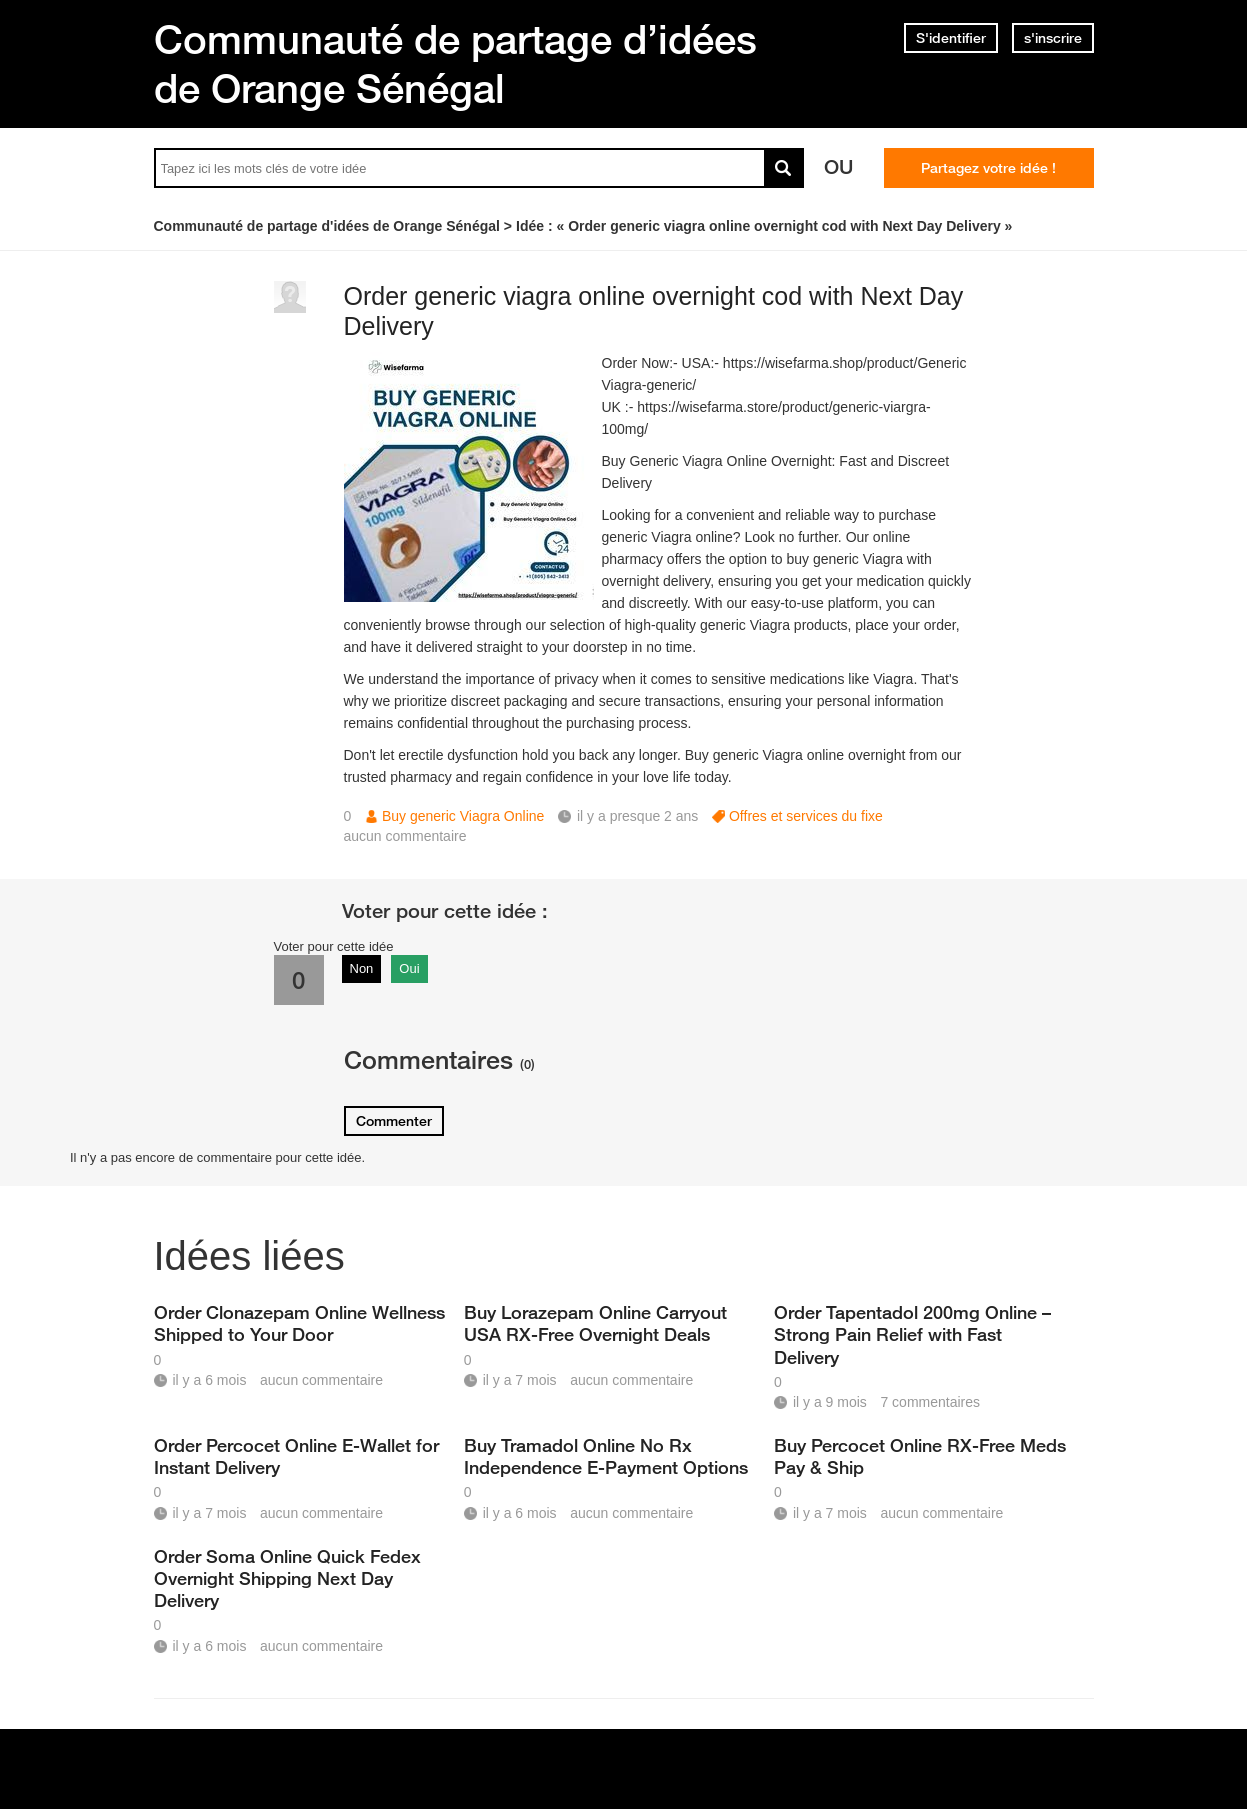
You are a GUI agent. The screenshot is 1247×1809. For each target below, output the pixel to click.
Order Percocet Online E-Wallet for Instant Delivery (296, 1456)
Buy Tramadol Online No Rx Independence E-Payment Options (606, 1456)
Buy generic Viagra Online (463, 816)
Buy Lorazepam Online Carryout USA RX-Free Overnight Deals (595, 1323)
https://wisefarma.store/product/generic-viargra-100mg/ (766, 418)
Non (362, 968)
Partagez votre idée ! (988, 168)
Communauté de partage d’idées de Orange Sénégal (455, 63)
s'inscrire (1053, 38)
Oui (409, 968)
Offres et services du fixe (806, 816)
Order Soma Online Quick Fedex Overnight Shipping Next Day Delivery (287, 1578)
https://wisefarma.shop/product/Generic (845, 363)
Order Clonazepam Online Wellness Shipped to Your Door (299, 1323)
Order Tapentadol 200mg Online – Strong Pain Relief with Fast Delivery (912, 1334)
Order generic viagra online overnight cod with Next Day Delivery (654, 311)
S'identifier (951, 38)
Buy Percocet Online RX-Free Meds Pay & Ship (920, 1456)
